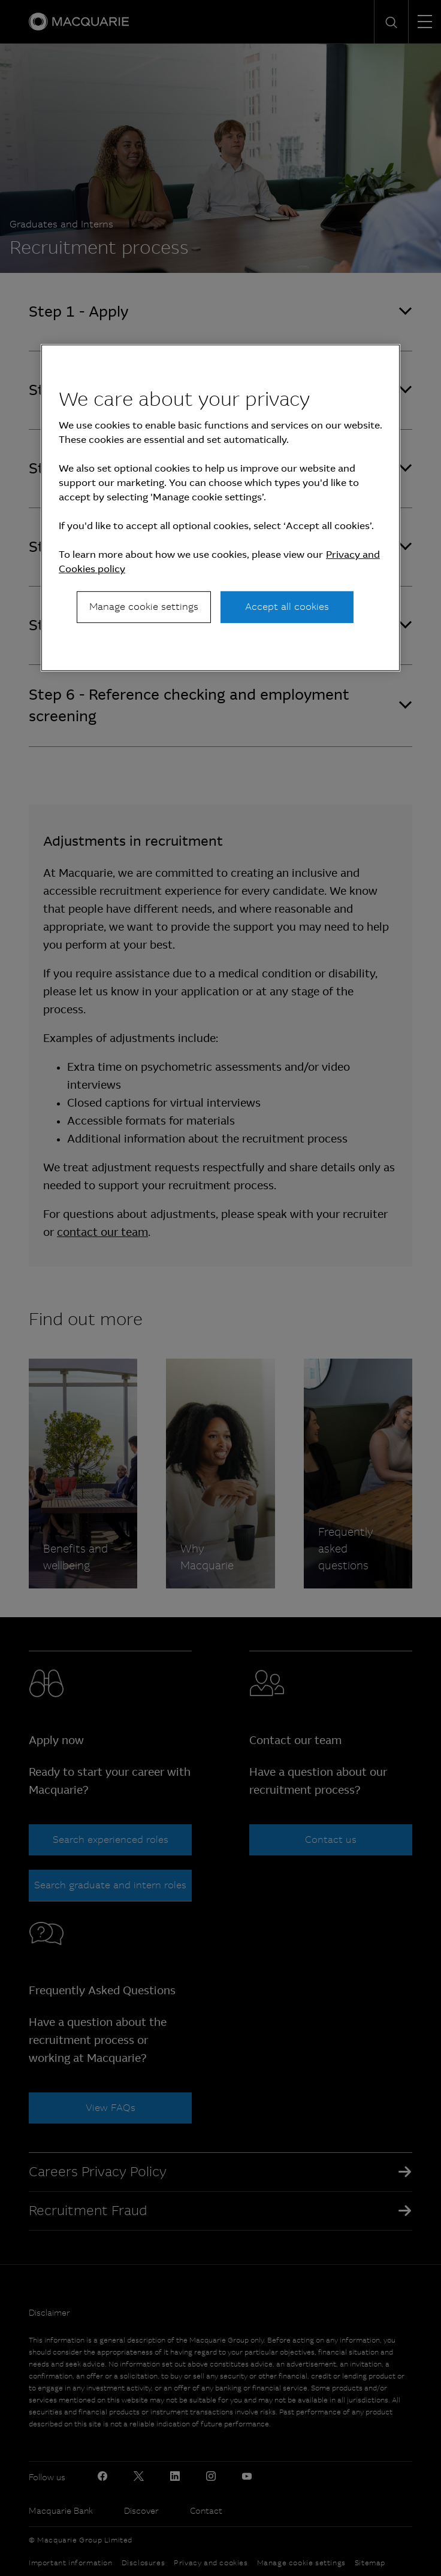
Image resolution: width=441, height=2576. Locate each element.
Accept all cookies (287, 606)
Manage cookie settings (143, 606)
